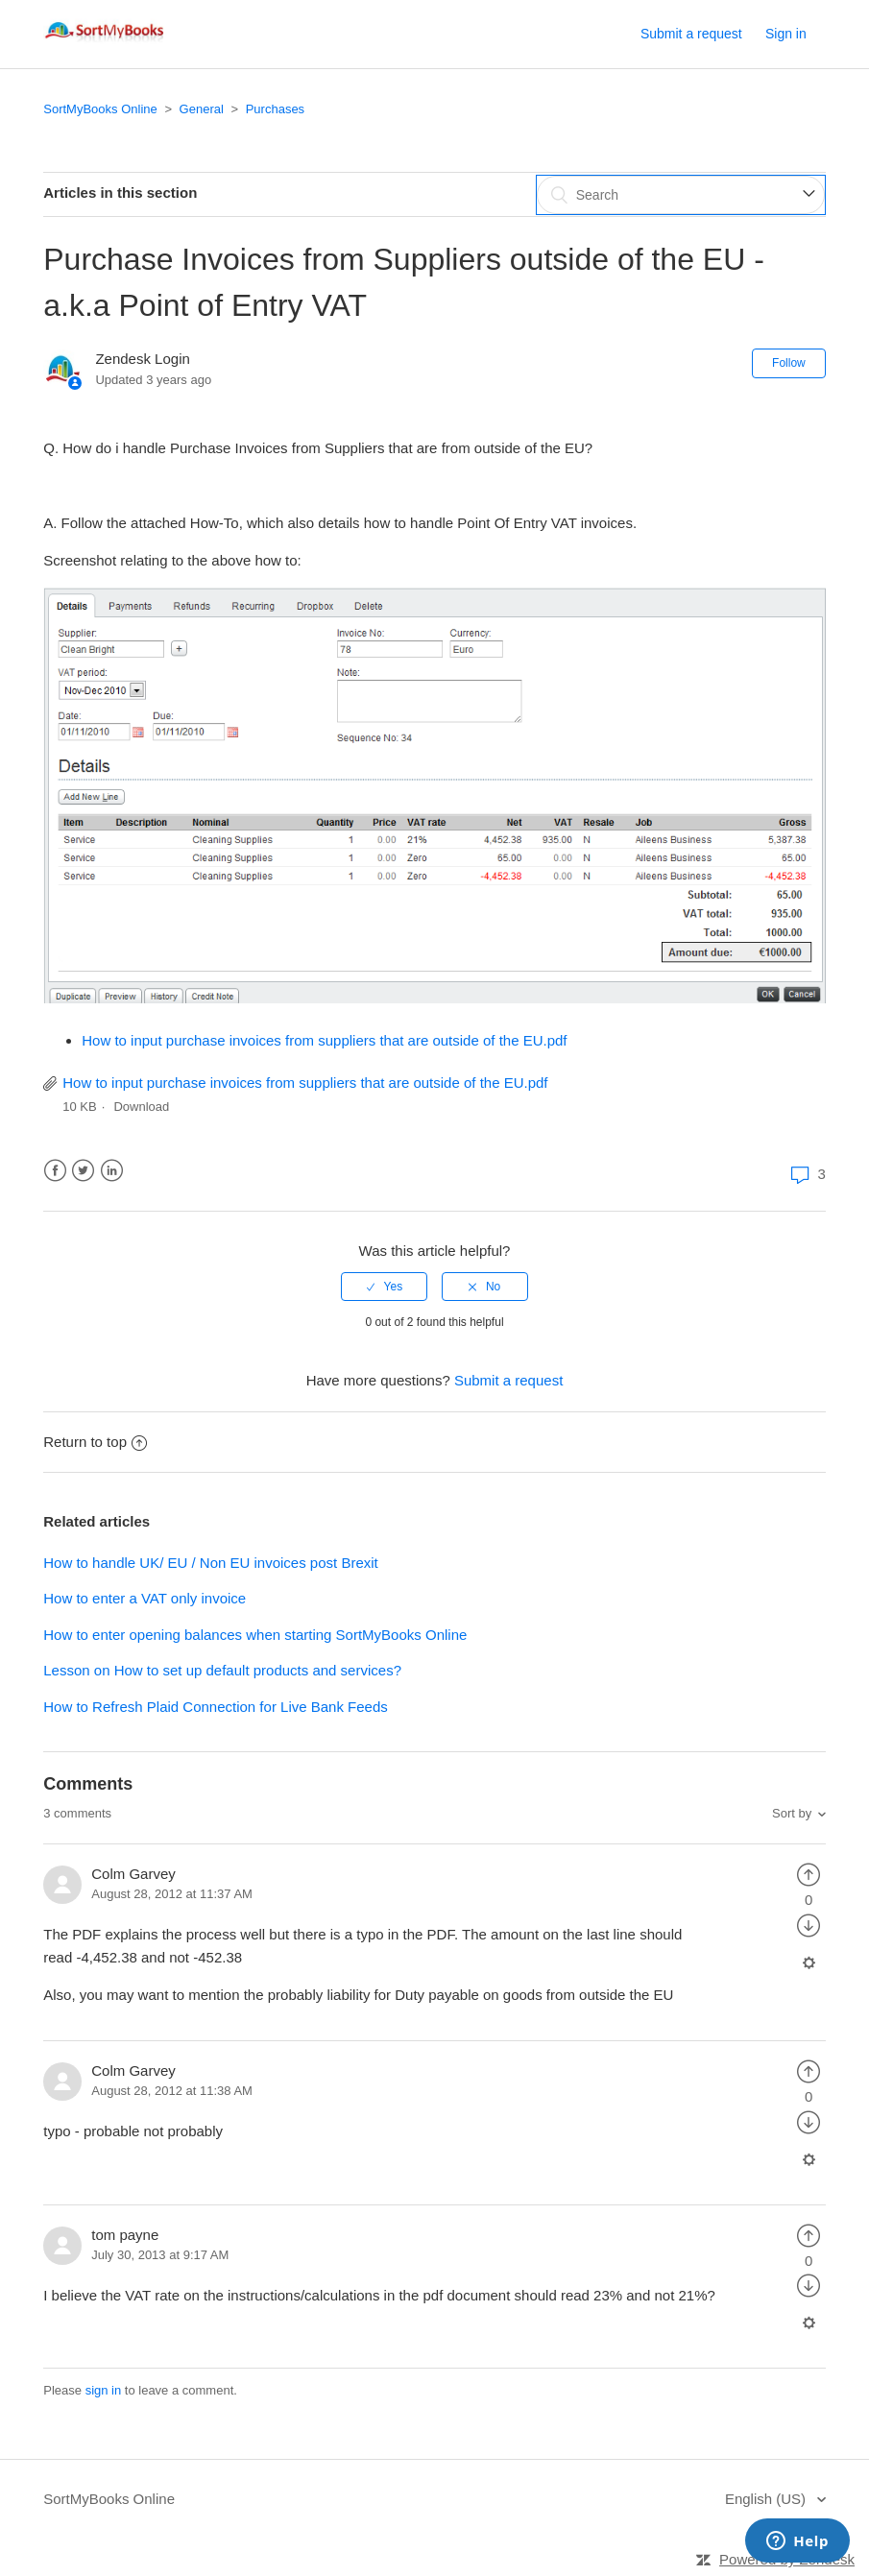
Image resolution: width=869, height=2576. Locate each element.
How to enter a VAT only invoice (144, 1598)
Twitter (83, 1171)
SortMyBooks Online (100, 109)
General (202, 109)
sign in (103, 2390)
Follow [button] (789, 363)
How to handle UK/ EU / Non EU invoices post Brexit (210, 1562)
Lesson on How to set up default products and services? (222, 1670)
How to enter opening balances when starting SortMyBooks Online (255, 1634)
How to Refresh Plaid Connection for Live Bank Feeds (215, 1706)
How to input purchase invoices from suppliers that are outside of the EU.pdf (324, 1040)
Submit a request (691, 33)
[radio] (384, 1286)
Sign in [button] (786, 33)
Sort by (791, 1813)
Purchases (275, 109)
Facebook (55, 1171)
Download (141, 1106)
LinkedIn (112, 1171)
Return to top (95, 1441)
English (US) (767, 2499)
